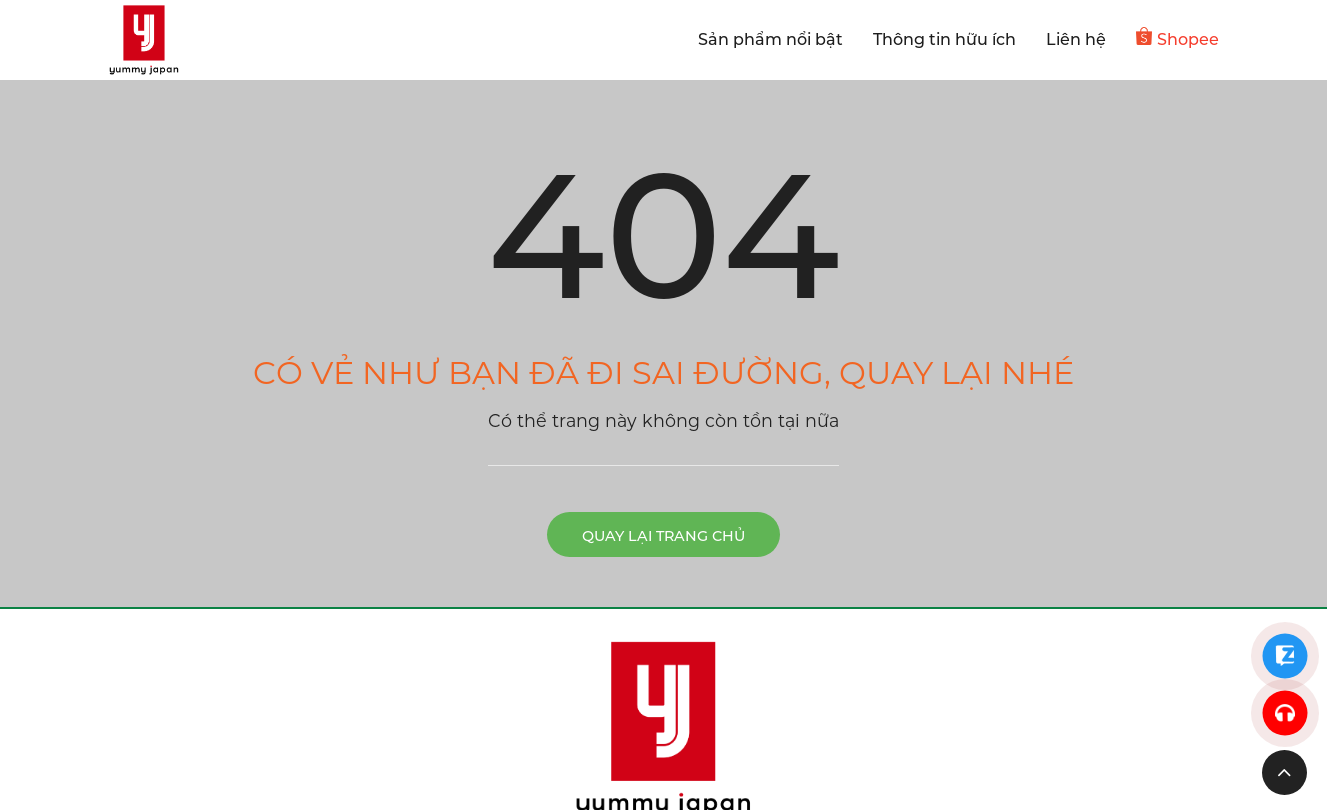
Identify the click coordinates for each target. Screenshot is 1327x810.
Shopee (1177, 38)
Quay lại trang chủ (663, 536)
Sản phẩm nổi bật (770, 39)
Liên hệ (1076, 39)
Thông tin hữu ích (944, 39)
